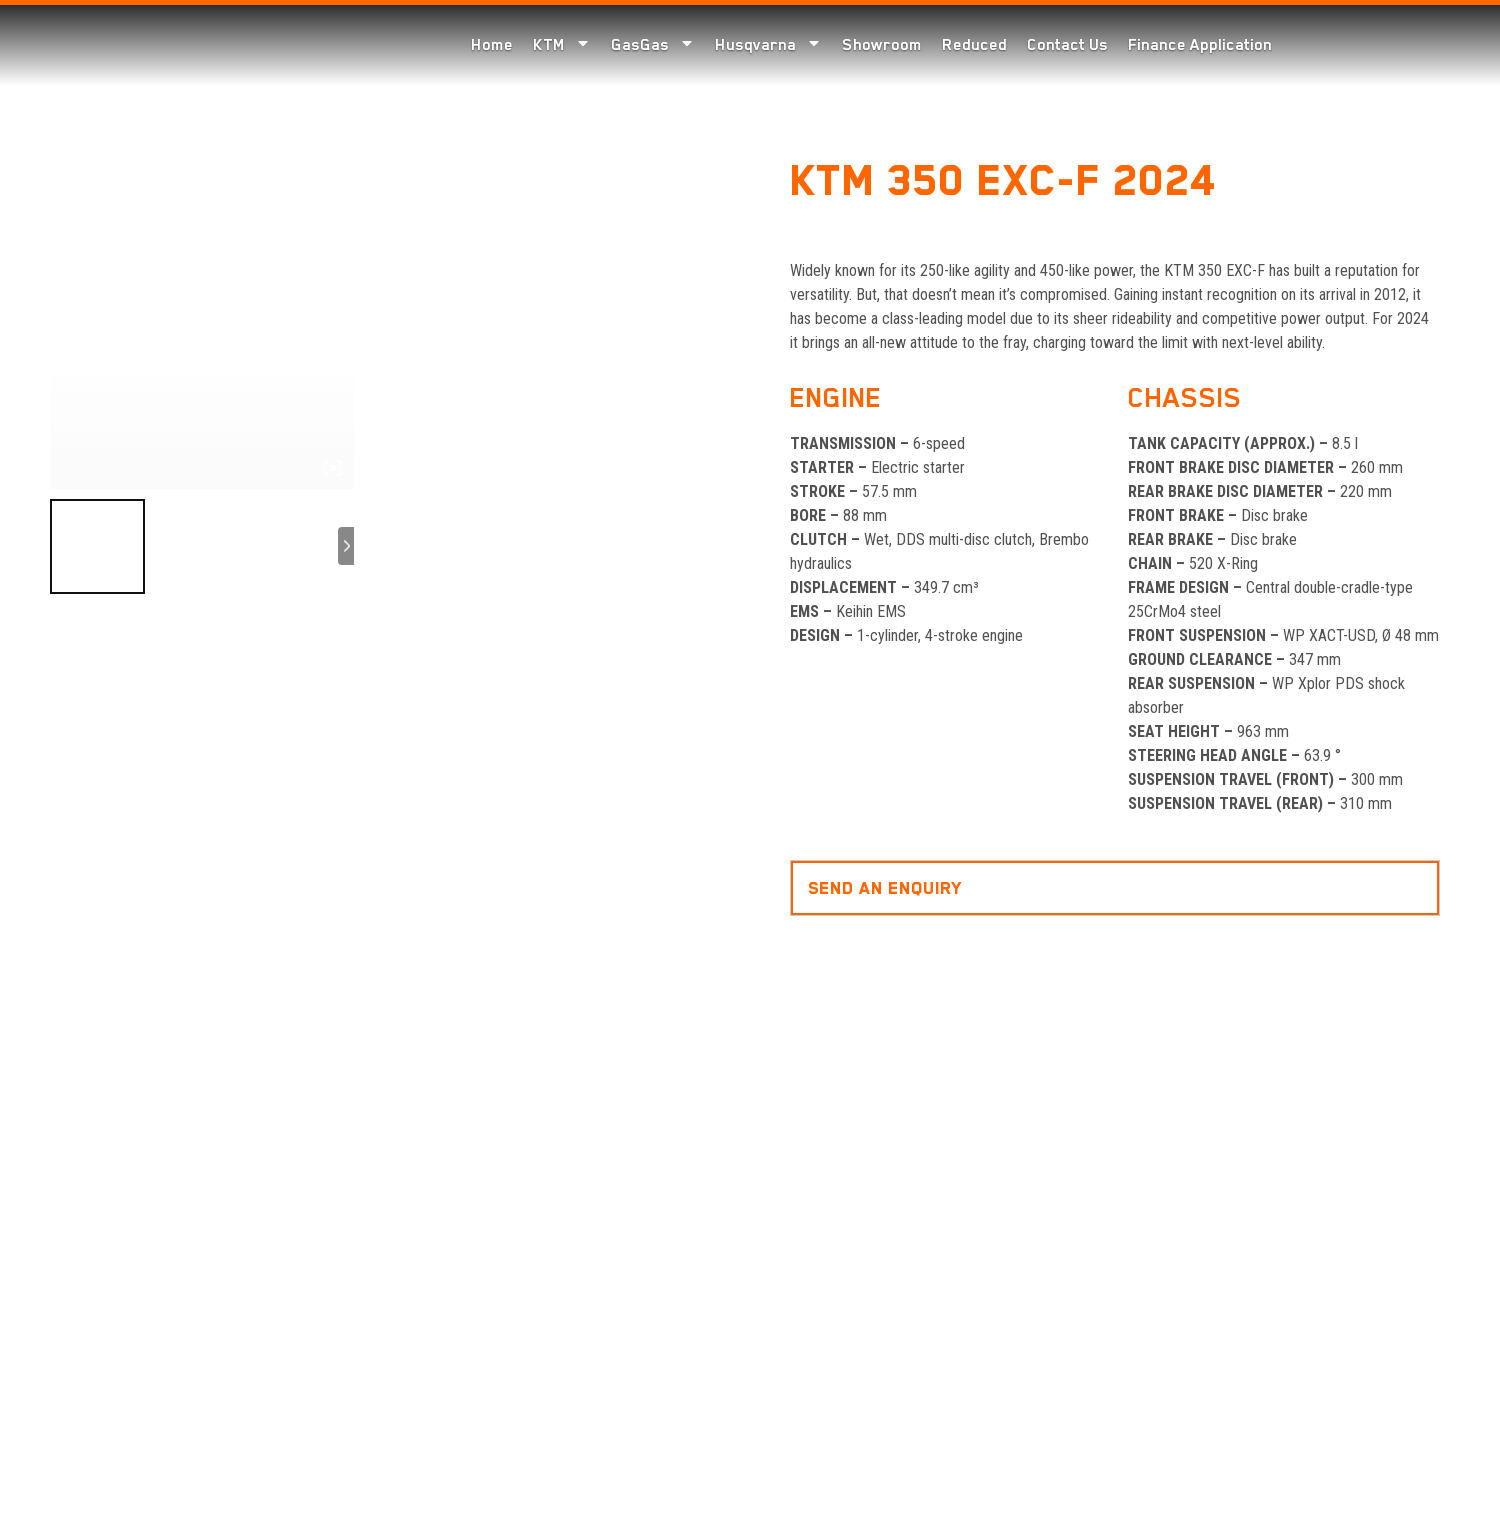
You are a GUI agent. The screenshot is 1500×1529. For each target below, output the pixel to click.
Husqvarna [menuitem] (768, 44)
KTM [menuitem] (562, 44)
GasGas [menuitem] (653, 44)
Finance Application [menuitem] (1200, 45)
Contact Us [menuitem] (1067, 45)
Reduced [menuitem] (974, 45)
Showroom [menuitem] (882, 45)
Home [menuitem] (492, 45)
